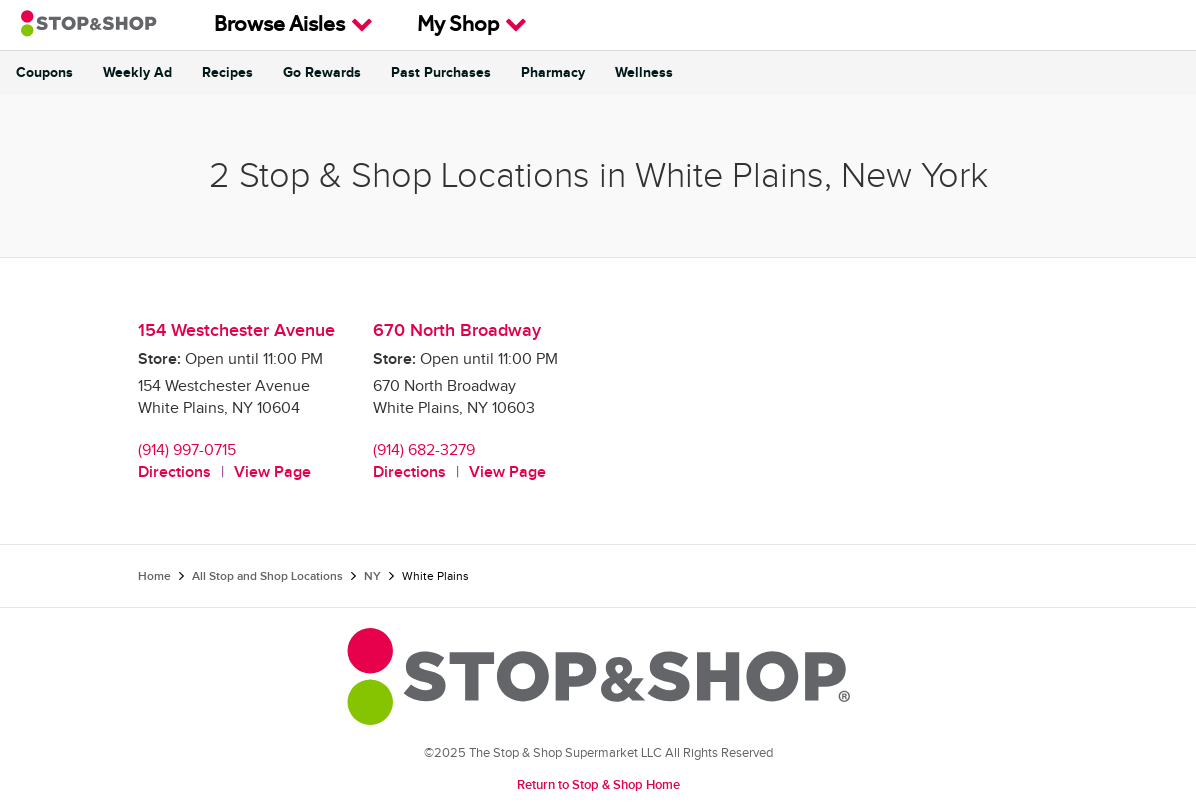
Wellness (644, 73)
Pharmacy (553, 73)
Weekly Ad (137, 73)
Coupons (44, 73)
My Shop (472, 25)
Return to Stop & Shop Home (598, 785)
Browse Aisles (293, 25)
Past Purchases (441, 73)
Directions (174, 472)
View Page (272, 472)
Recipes (227, 73)
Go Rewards (322, 73)
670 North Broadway (457, 330)
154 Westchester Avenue (236, 330)
